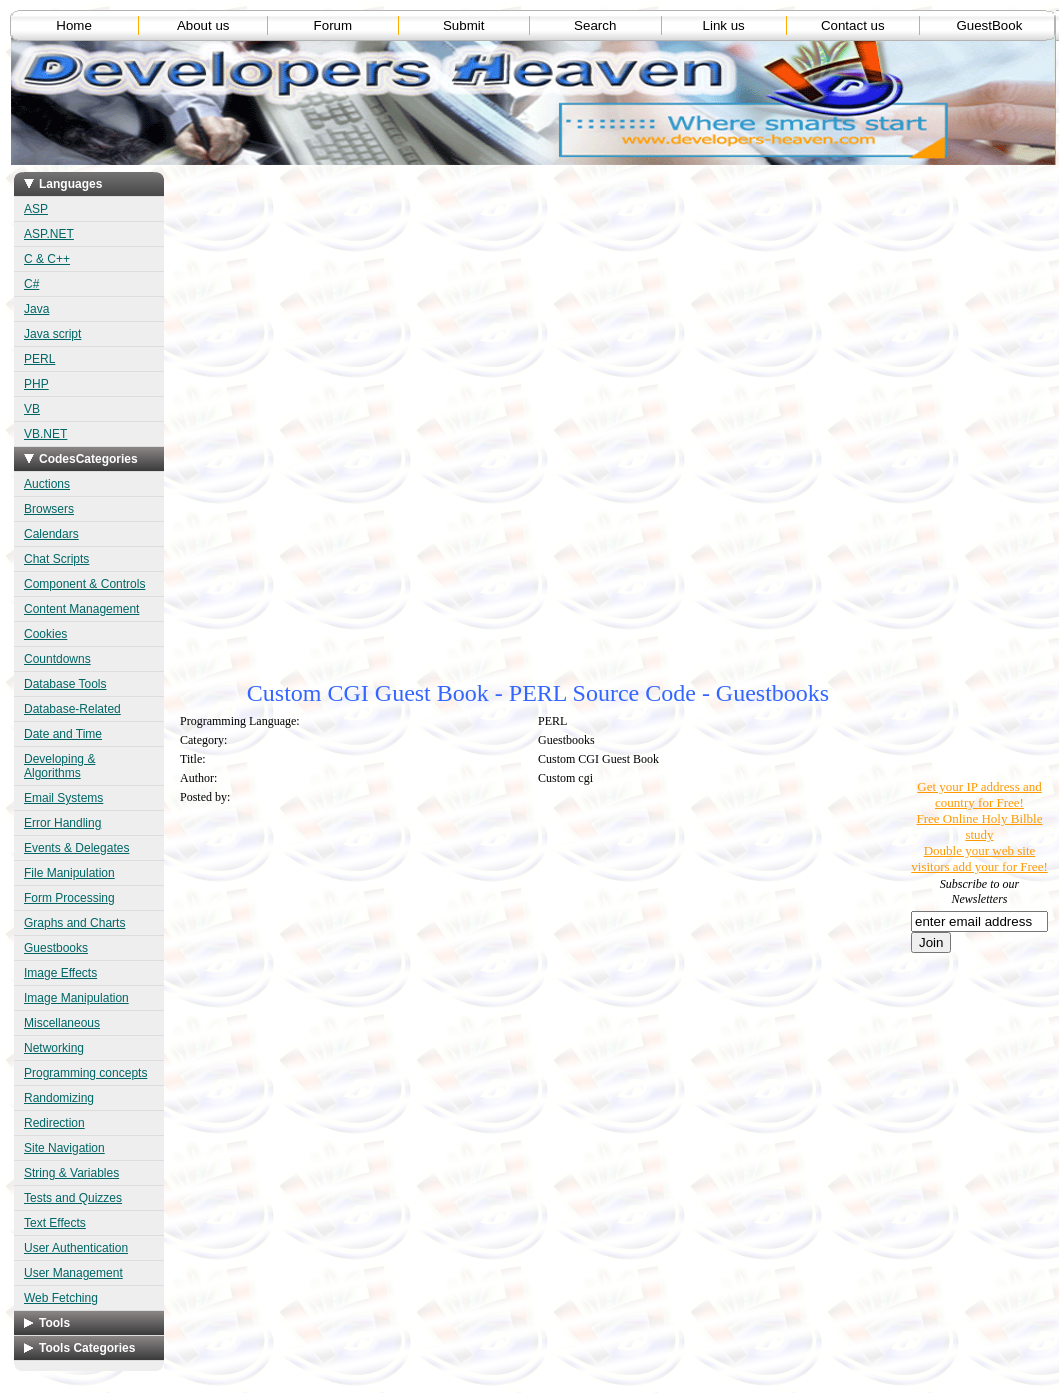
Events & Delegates (76, 848)
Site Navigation (64, 1148)
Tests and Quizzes (73, 1198)
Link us (724, 25)
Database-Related (72, 709)
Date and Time (63, 734)
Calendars (51, 534)
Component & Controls (84, 584)
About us (203, 25)
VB (32, 409)
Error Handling (62, 823)
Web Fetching (61, 1298)
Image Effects (60, 973)
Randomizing (59, 1098)
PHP (36, 384)
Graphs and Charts (74, 923)
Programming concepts (85, 1073)
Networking (54, 1048)
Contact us (853, 25)
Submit (463, 25)
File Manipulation (69, 873)
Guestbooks (56, 948)
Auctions (47, 484)
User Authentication (76, 1248)
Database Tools (65, 684)
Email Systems (63, 798)
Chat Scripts (56, 559)
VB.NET (45, 434)
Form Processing (69, 898)
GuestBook (989, 25)
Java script (52, 334)
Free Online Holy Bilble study (979, 826)
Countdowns (57, 659)
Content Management (81, 609)
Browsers (49, 509)
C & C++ (47, 259)
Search (595, 25)
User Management (73, 1273)
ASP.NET (49, 234)
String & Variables (71, 1173)
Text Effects (55, 1223)
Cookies (45, 634)
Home (74, 25)
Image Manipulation (76, 998)
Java (36, 309)
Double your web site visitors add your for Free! (979, 858)
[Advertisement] (538, 319)
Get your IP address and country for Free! (979, 794)
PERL (39, 359)
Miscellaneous (62, 1023)
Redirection (54, 1123)
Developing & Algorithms (59, 766)
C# (31, 284)
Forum (333, 25)
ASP (36, 209)
